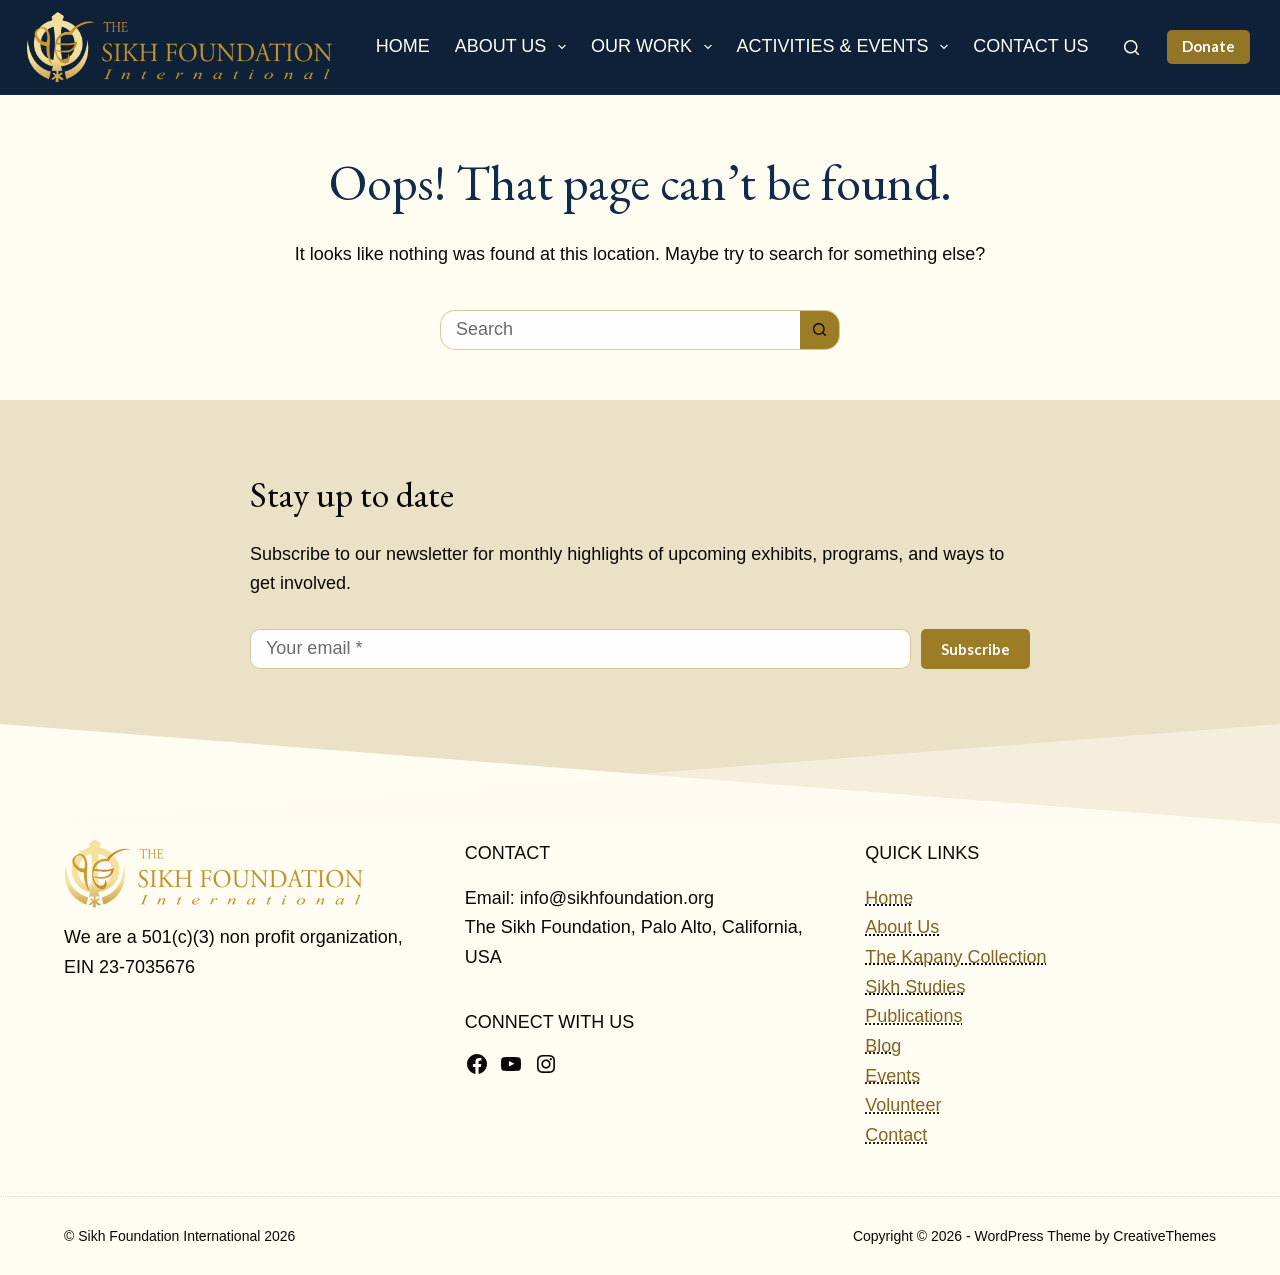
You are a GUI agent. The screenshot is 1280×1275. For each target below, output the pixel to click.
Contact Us (1030, 46)
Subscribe (975, 649)
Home (403, 46)
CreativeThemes (1164, 1236)
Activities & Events (847, 47)
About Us (514, 47)
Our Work (655, 47)
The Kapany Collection (955, 957)
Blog (883, 1046)
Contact (896, 1135)
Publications (913, 1016)
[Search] (1131, 47)
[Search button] (820, 330)
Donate (1208, 46)
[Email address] (580, 649)
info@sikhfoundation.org (617, 898)
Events (892, 1076)
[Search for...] (620, 330)
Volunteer (903, 1105)
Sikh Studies (915, 987)
